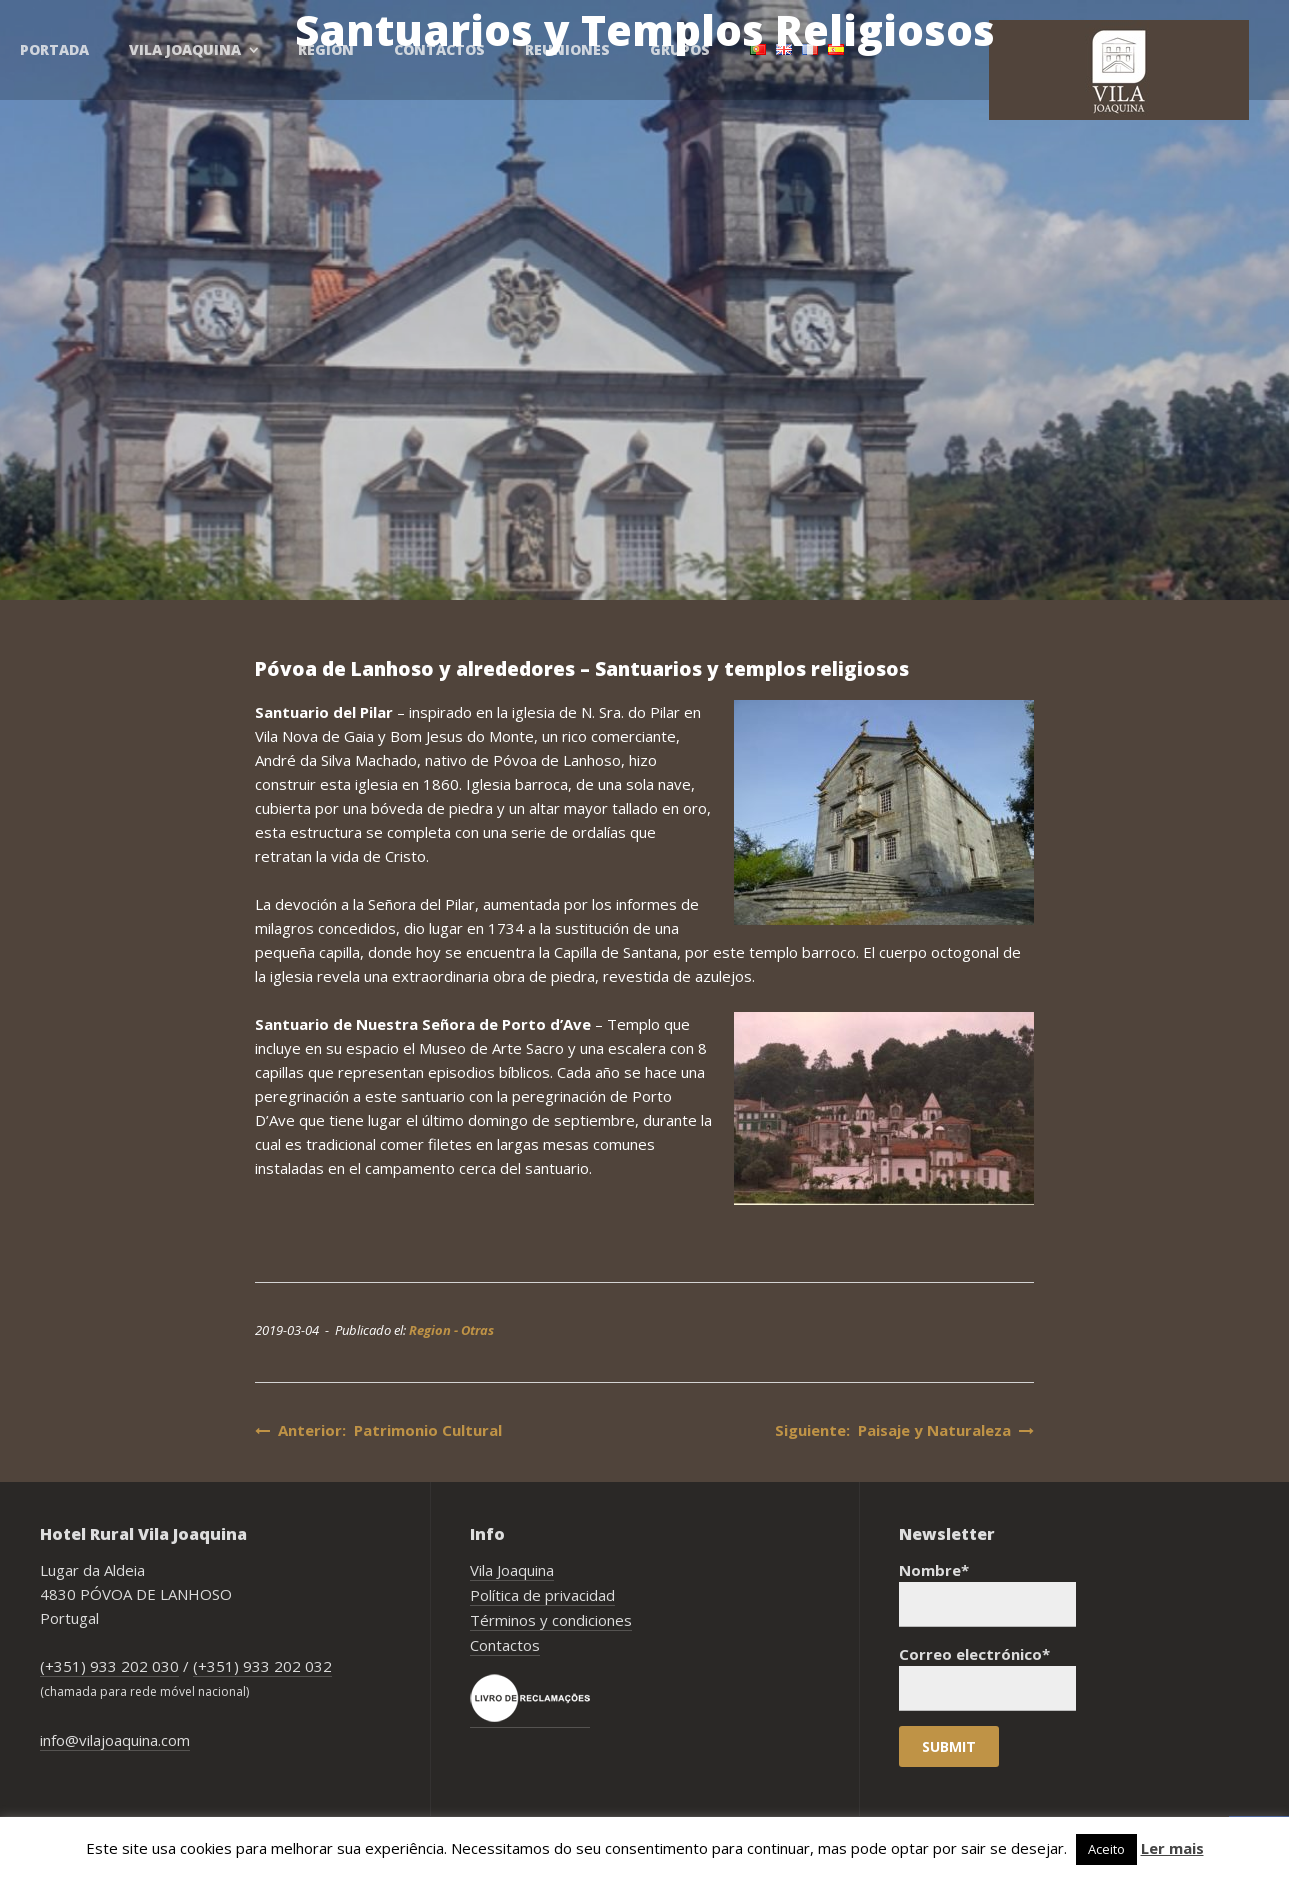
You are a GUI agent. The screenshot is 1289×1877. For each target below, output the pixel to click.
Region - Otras (451, 1330)
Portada (54, 49)
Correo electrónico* (987, 1677)
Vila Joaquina (512, 1570)
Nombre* (987, 1593)
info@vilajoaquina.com (115, 1740)
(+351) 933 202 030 (109, 1666)
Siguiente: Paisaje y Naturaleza (904, 1430)
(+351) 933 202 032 (262, 1666)
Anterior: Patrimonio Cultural (378, 1430)
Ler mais (1172, 1848)
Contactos (505, 1645)
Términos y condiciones (551, 1620)
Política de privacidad (542, 1595)
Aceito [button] (1106, 1849)
